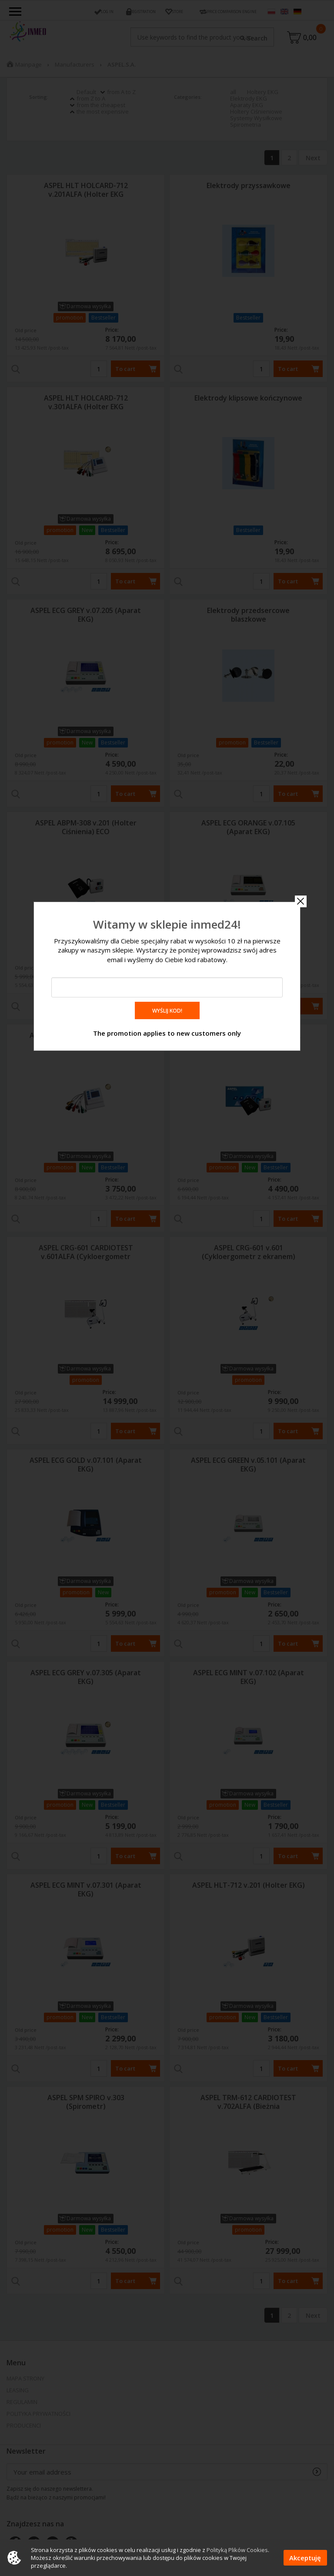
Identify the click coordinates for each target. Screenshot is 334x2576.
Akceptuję (305, 2557)
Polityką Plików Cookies (237, 2550)
